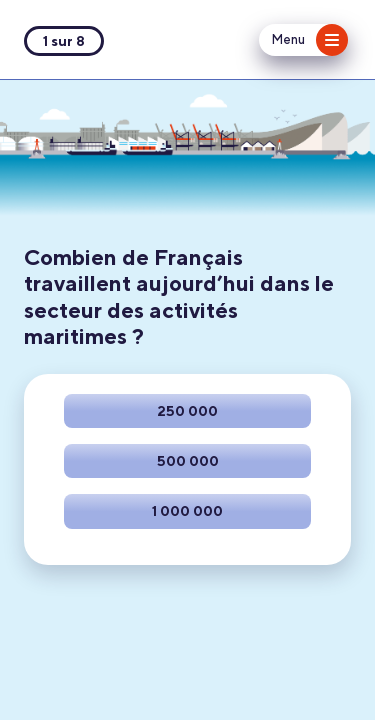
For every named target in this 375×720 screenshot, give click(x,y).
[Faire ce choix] (187, 411)
